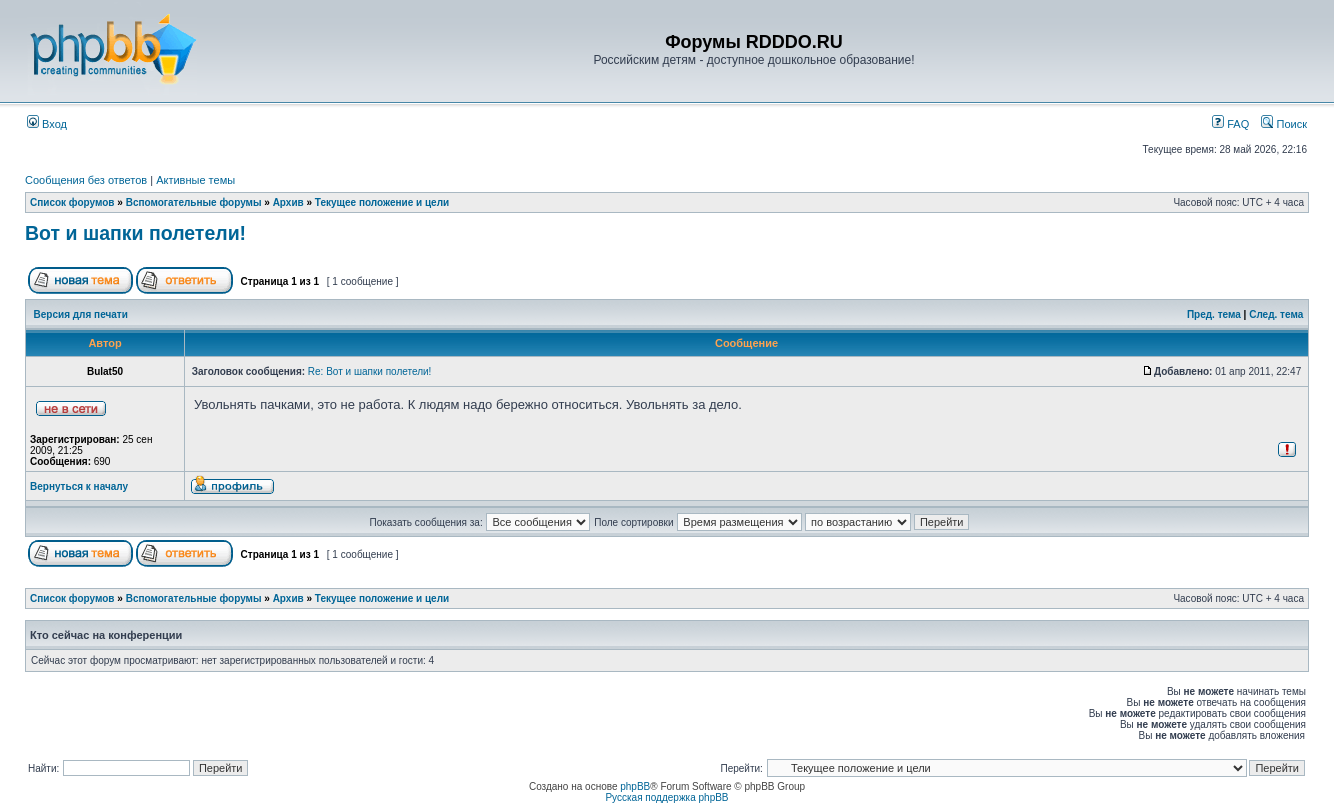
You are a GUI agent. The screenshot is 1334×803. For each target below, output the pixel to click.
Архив (288, 202)
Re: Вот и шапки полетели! (370, 371)
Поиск (1284, 124)
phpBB (635, 786)
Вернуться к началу (79, 486)
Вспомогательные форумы (194, 202)
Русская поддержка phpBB (666, 797)
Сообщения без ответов (86, 180)
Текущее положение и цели (382, 202)
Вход (47, 124)
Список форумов (72, 202)
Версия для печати (81, 314)
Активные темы (195, 180)
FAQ (1230, 124)
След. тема (1276, 314)
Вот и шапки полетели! (135, 233)
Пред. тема (1214, 314)
